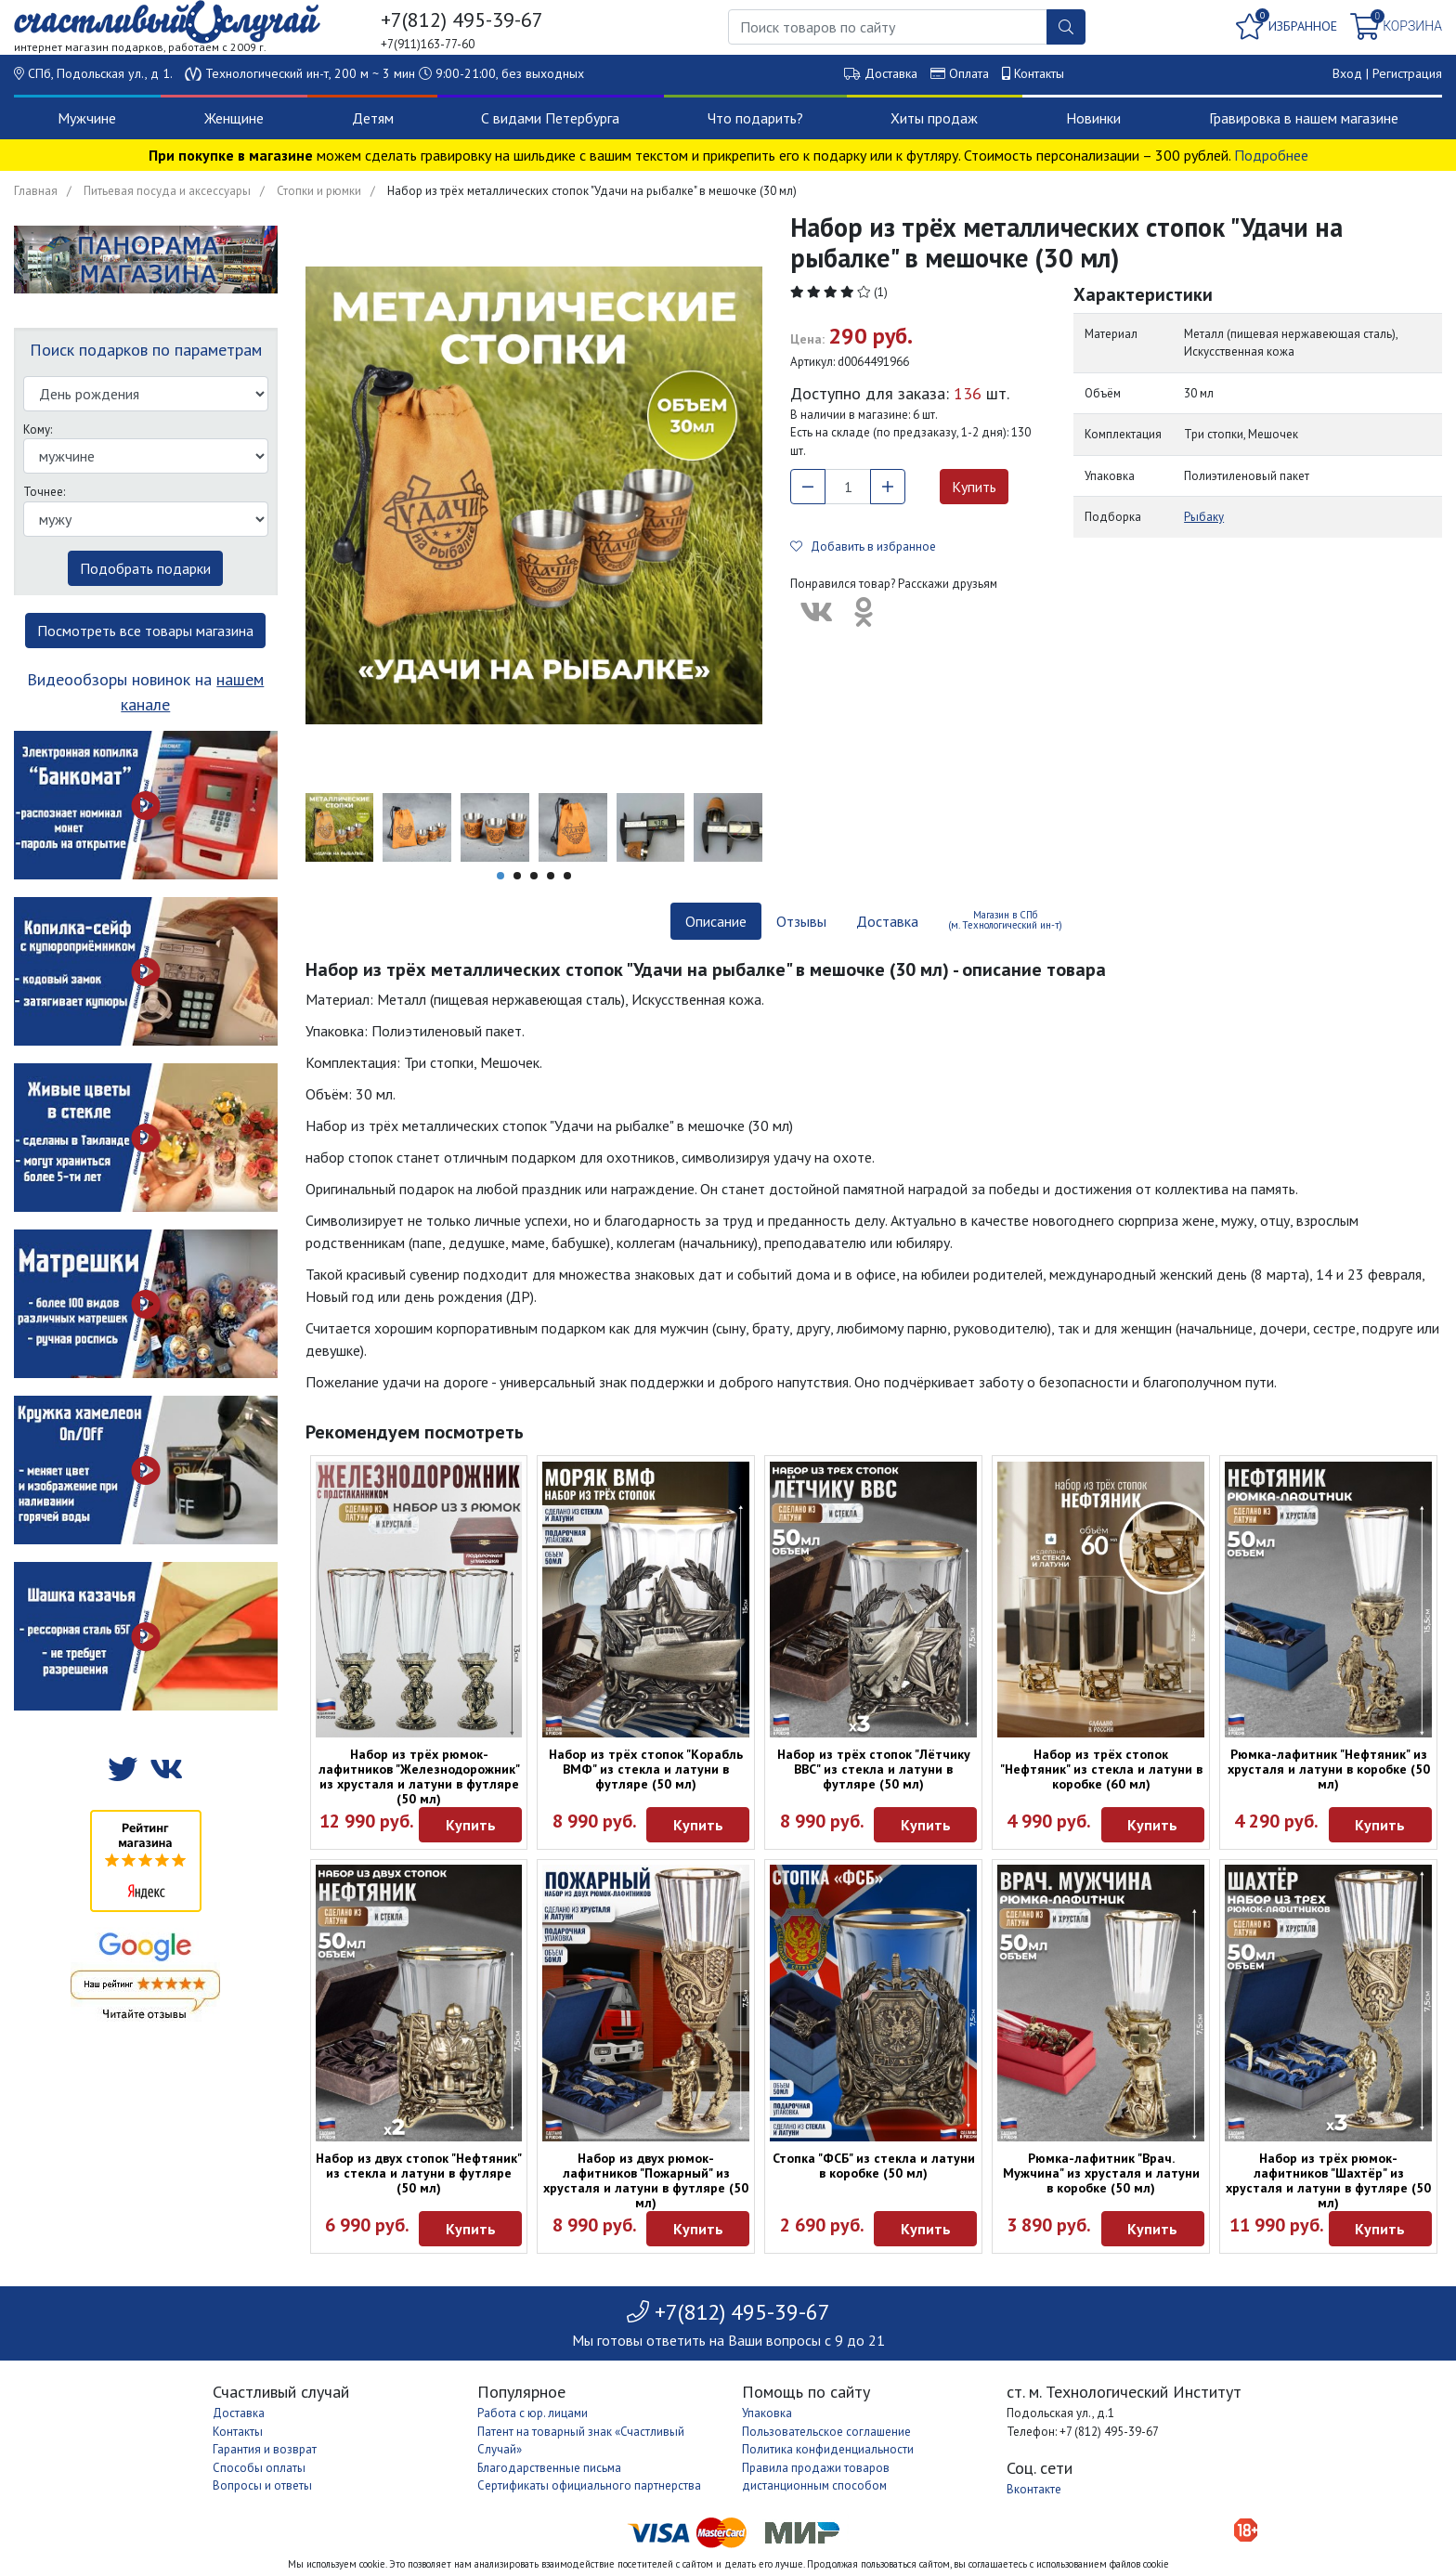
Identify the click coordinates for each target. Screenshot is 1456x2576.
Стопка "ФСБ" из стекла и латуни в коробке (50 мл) (874, 2165)
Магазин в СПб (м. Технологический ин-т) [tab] (1005, 919)
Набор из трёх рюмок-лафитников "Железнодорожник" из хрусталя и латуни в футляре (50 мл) (419, 1776)
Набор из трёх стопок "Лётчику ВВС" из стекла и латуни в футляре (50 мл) (873, 1769)
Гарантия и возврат (265, 2449)
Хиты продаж (934, 118)
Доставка (890, 73)
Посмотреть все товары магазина (145, 630)
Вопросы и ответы (262, 2485)
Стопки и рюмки (319, 191)
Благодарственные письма (549, 2468)
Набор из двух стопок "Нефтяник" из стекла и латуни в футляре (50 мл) (419, 2173)
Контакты (1039, 73)
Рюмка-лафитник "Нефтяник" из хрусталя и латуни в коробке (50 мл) (1329, 1769)
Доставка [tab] (887, 921)
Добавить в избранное (863, 546)
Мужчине (87, 118)
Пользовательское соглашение (826, 2431)
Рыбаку (1204, 517)
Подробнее (1271, 155)
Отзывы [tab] (801, 921)
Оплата (969, 73)
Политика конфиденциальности (828, 2449)
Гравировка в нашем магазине (1303, 118)
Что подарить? (755, 118)
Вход (1347, 73)
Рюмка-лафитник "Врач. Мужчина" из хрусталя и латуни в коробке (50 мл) (1101, 2173)
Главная (36, 191)
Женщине (234, 118)
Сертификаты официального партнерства (589, 2485)
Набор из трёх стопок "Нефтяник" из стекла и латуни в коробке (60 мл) (1101, 1769)
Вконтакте (1034, 2489)
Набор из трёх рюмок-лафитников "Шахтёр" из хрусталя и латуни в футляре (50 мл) (1328, 2180)
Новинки (1093, 118)
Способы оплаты (259, 2468)
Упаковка (767, 2413)
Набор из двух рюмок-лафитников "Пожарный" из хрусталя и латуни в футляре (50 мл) (645, 2180)
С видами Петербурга (550, 118)
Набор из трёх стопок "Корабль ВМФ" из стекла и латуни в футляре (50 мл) (646, 1769)
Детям (373, 118)
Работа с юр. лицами (532, 2413)
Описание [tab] (716, 921)
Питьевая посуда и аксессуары (167, 191)
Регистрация (1407, 73)
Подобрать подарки (145, 568)
